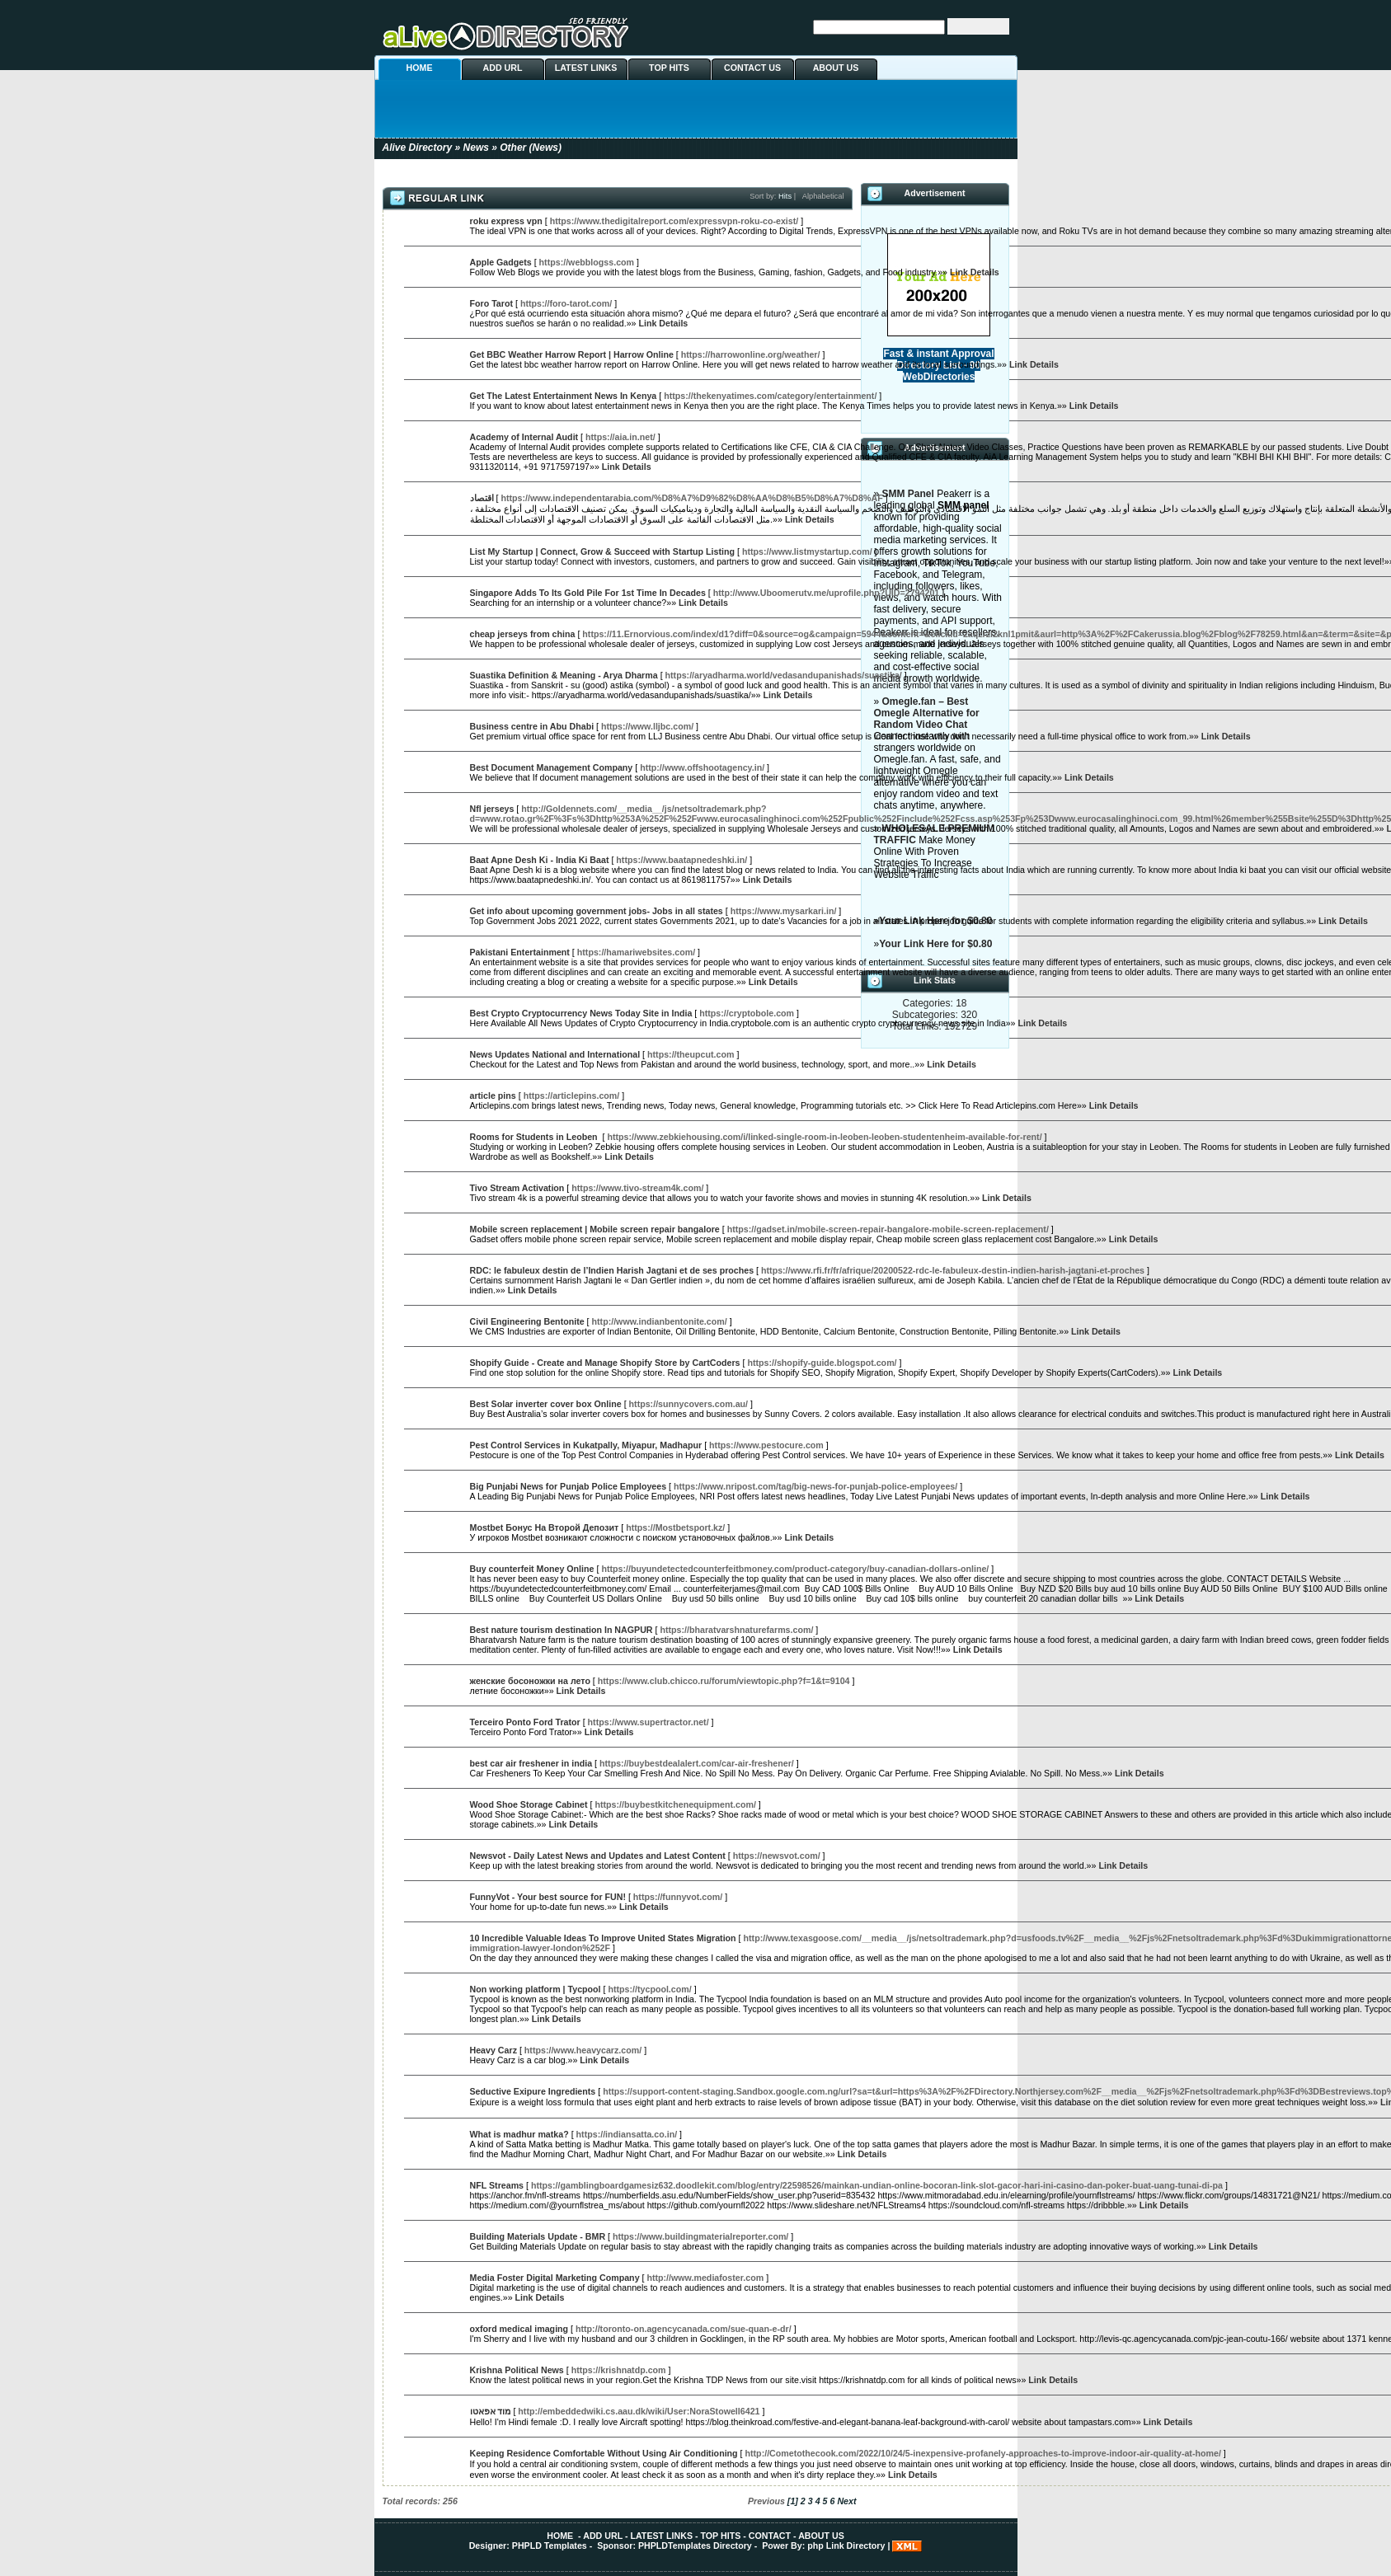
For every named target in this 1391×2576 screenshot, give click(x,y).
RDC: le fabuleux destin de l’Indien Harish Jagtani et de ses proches (612, 1270)
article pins (493, 1095)
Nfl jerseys (492, 809)
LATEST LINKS (586, 68)
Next (846, 2501)
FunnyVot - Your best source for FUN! (548, 1897)
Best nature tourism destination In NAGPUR (561, 1630)
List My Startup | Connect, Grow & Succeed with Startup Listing (602, 551)
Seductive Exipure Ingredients (533, 2091)
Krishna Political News (517, 2370)
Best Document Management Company (551, 767)
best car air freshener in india (531, 1763)
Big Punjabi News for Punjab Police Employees (568, 1486)
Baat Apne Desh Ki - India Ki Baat (539, 860)
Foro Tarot (492, 303)
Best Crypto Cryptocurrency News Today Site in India (581, 1013)
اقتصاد (482, 498)
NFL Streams (497, 2185)
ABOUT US (836, 68)
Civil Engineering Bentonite (527, 1321)
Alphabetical (823, 196)
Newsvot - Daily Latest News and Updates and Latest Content (598, 1855)
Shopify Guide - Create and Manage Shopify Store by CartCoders (605, 1363)
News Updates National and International (555, 1054)
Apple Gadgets (501, 262)
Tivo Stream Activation (517, 1188)
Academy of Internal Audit (524, 437)
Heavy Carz (493, 2050)
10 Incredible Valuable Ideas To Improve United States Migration (603, 1938)
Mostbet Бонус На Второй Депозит (544, 1527)
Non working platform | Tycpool (535, 1989)
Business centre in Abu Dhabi (532, 726)
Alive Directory (418, 147)
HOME (419, 68)
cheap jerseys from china (523, 634)
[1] (792, 2501)
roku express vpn (506, 221)
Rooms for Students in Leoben (535, 1137)
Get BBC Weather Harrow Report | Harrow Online (572, 354)
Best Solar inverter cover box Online (546, 1404)
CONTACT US (752, 68)
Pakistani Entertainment (520, 952)
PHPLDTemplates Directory (695, 2545)
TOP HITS (669, 68)
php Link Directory (846, 2545)
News (476, 147)
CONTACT (770, 2536)
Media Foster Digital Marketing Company (555, 2278)
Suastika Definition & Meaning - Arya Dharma (564, 675)
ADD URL (503, 68)
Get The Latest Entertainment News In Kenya (563, 396)
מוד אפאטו (490, 2411)
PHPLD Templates (549, 2545)
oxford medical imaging (519, 2329)
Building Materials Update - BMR (538, 2236)
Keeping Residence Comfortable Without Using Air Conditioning (604, 2453)
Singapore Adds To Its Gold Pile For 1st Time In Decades (588, 593)
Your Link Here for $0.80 (935, 944)
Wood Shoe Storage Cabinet (529, 1804)
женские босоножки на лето (530, 1681)
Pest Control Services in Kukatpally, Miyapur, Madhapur (586, 1445)
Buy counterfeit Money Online (532, 1569)
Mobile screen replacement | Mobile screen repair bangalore (595, 1229)
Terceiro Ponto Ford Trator (525, 1722)
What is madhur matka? (519, 2134)
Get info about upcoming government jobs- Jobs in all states (596, 911)
